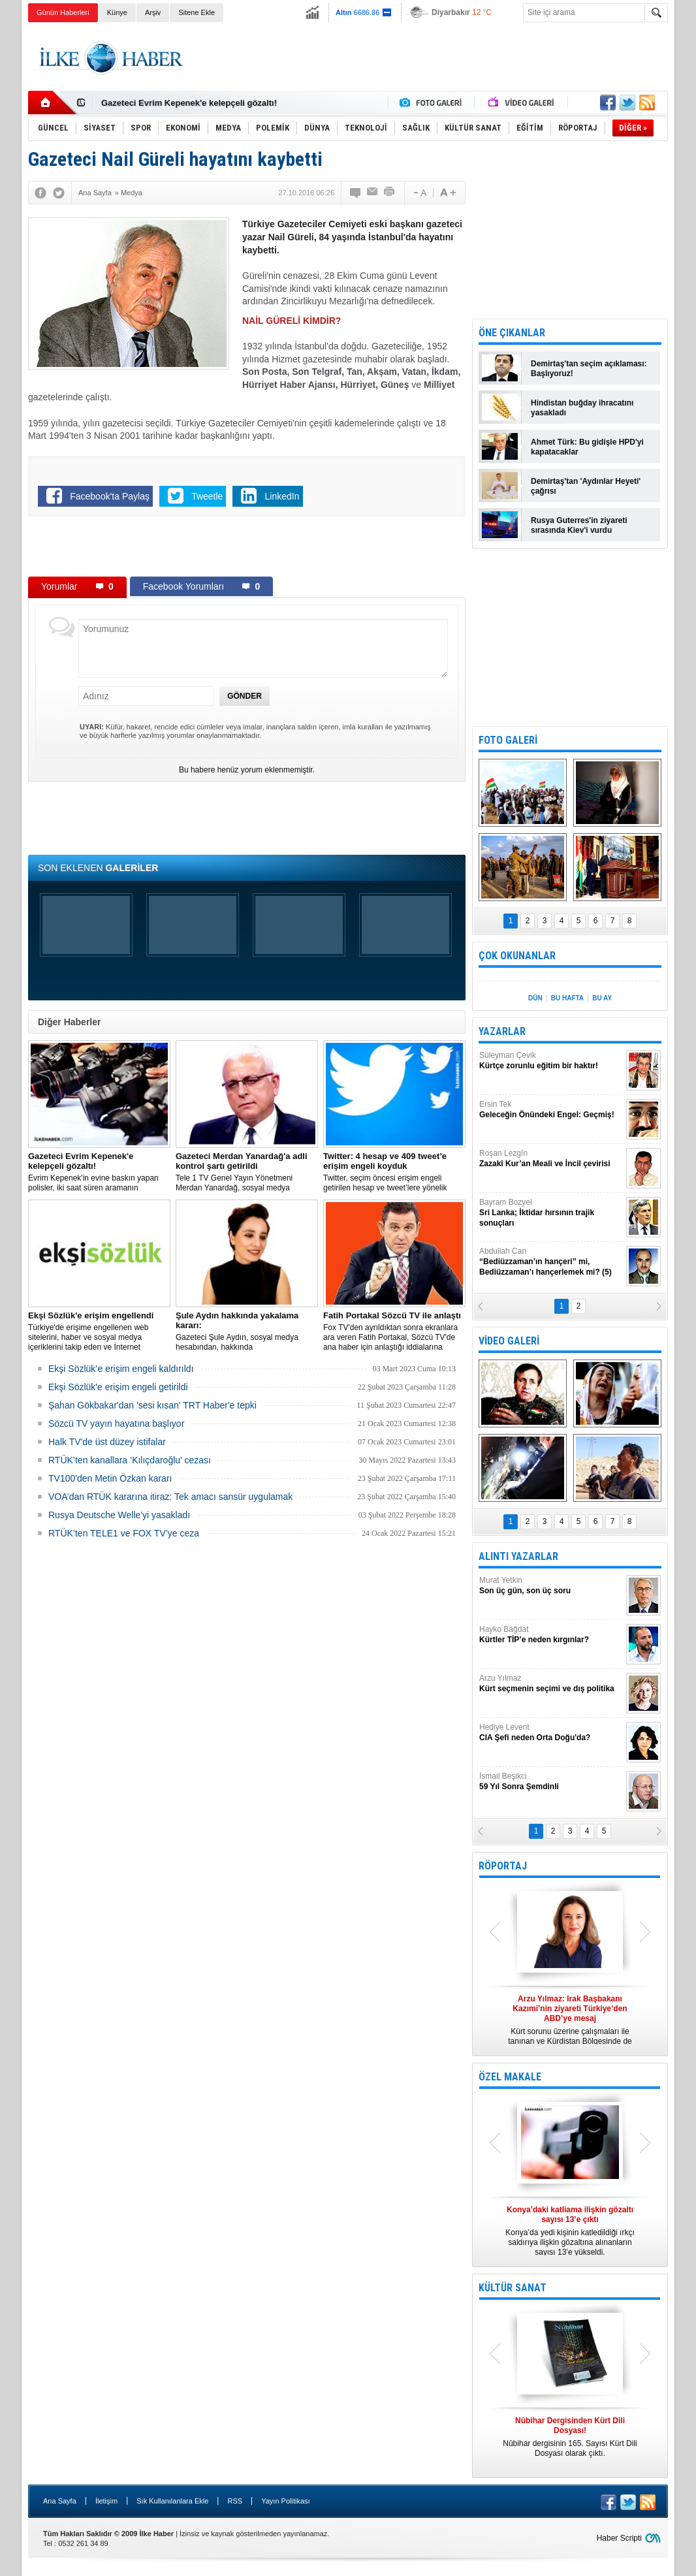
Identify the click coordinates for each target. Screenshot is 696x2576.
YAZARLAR (502, 1031)
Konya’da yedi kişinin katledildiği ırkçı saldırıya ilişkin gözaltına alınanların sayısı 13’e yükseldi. (570, 2231)
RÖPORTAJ (503, 1866)
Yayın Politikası (285, 2501)
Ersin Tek (551, 1110)
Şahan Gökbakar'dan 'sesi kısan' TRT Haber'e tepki (152, 1405)
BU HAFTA (567, 998)
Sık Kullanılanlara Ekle (172, 2501)
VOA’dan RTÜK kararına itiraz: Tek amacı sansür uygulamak (170, 1496)
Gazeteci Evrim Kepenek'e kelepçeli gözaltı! (189, 103)
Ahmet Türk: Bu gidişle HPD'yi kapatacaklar (587, 446)
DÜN (535, 998)
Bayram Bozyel (551, 1213)
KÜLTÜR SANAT (512, 2288)
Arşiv (153, 12)
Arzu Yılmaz (551, 1684)
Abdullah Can (551, 1262)
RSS (234, 2501)
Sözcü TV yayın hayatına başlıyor (116, 1423)
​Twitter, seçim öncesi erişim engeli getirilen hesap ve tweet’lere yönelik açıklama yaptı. (394, 1172)
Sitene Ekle (196, 12)
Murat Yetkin (551, 1586)
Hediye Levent (551, 1733)
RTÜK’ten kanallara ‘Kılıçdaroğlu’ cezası (129, 1460)
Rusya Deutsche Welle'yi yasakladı (119, 1515)
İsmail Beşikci (551, 1782)
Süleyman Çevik (551, 1061)
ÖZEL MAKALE (510, 2077)
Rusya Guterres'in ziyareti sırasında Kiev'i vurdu (579, 525)
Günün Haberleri (63, 12)
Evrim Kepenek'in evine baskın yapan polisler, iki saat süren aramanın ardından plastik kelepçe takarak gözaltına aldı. (99, 1172)
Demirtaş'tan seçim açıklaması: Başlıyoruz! (589, 368)
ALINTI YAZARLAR (518, 1556)
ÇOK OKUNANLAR (517, 955)
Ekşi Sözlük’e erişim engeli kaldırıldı (121, 1368)
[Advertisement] (430, 58)
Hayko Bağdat (551, 1635)
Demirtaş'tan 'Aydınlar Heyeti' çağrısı (586, 486)
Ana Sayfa (59, 2501)
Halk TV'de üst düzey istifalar (107, 1442)
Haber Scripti (619, 2538)
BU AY (602, 998)
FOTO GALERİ (508, 740)
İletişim (106, 2501)
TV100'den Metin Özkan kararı (110, 1478)
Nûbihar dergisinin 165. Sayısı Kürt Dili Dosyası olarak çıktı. (570, 2437)
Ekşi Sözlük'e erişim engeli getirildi (118, 1387)
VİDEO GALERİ (509, 1341)
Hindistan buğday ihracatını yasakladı (582, 407)
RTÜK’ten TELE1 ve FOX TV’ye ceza (123, 1533)
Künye (117, 12)
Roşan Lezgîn (551, 1159)
